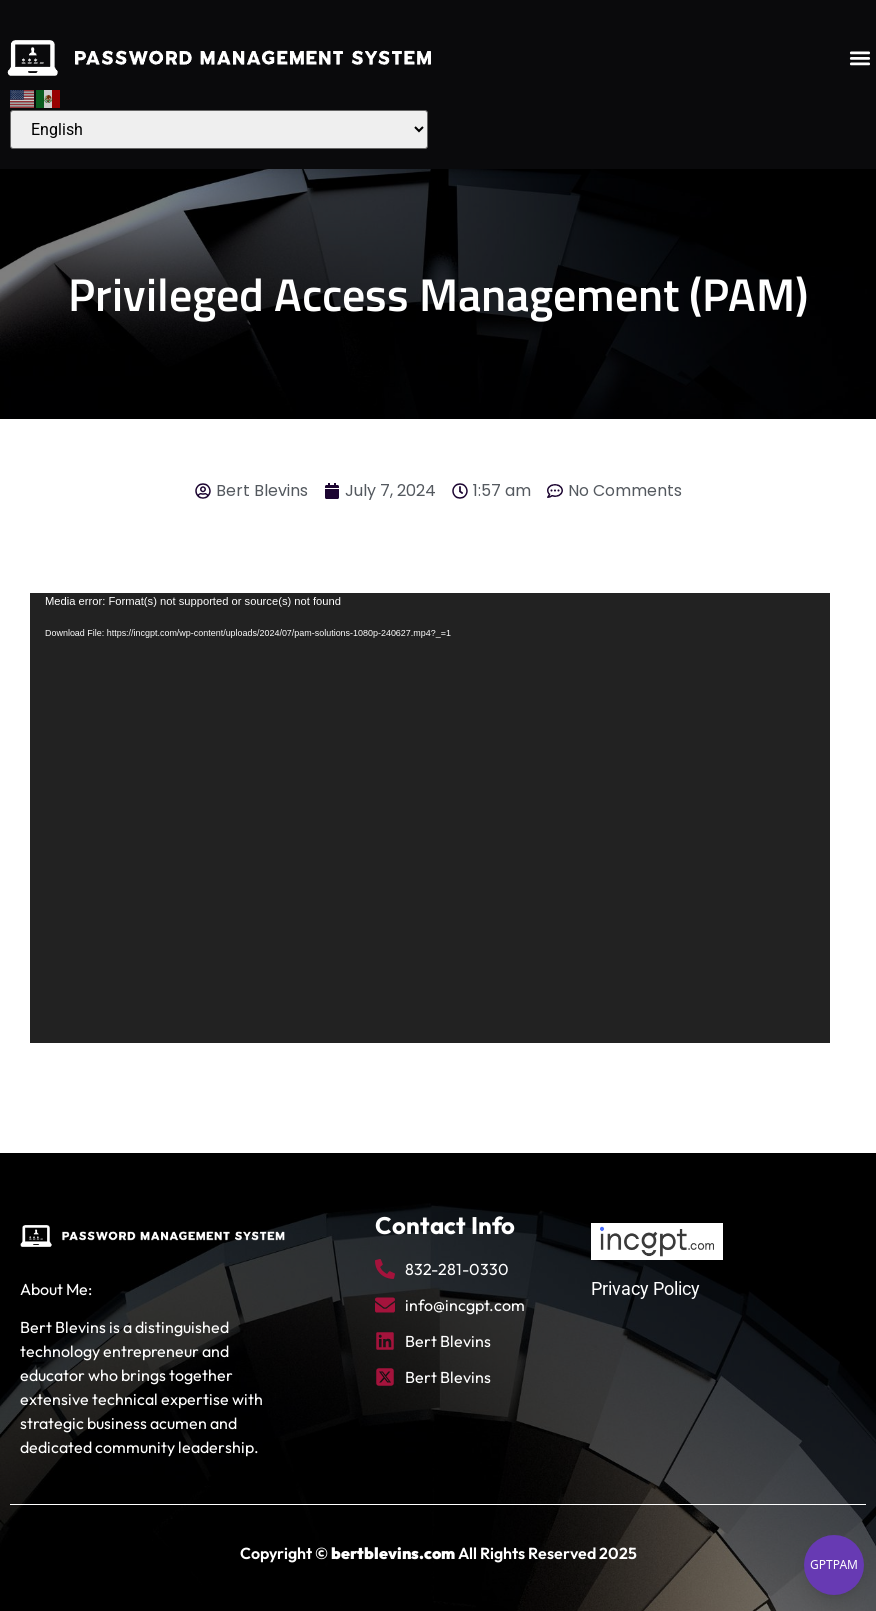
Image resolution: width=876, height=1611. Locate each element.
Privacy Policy (645, 1288)
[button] (859, 58)
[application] (430, 818)
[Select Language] (219, 129)
